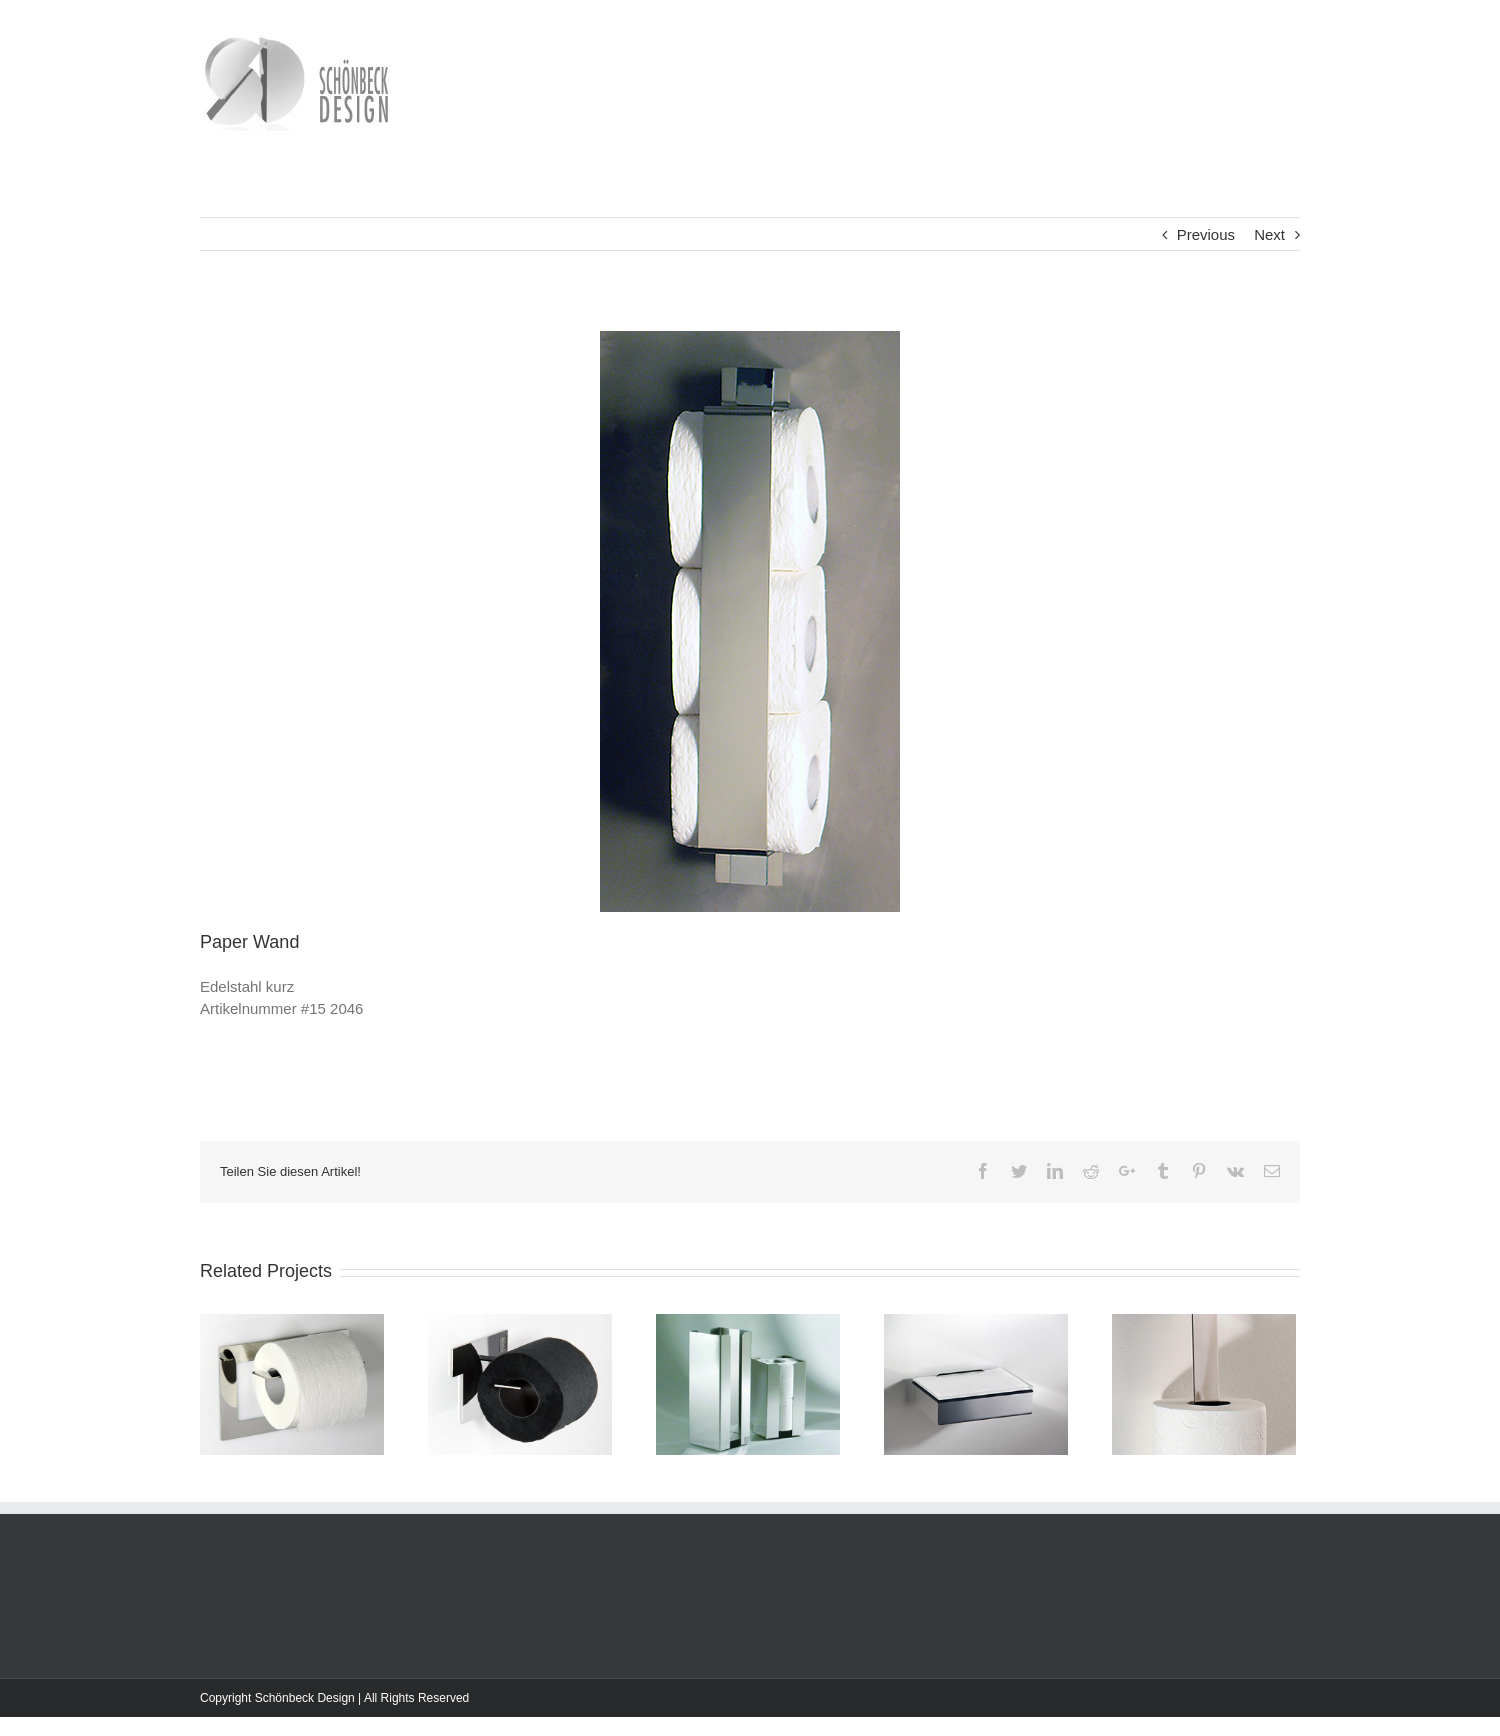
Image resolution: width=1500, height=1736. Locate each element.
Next (1269, 234)
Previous (1206, 234)
